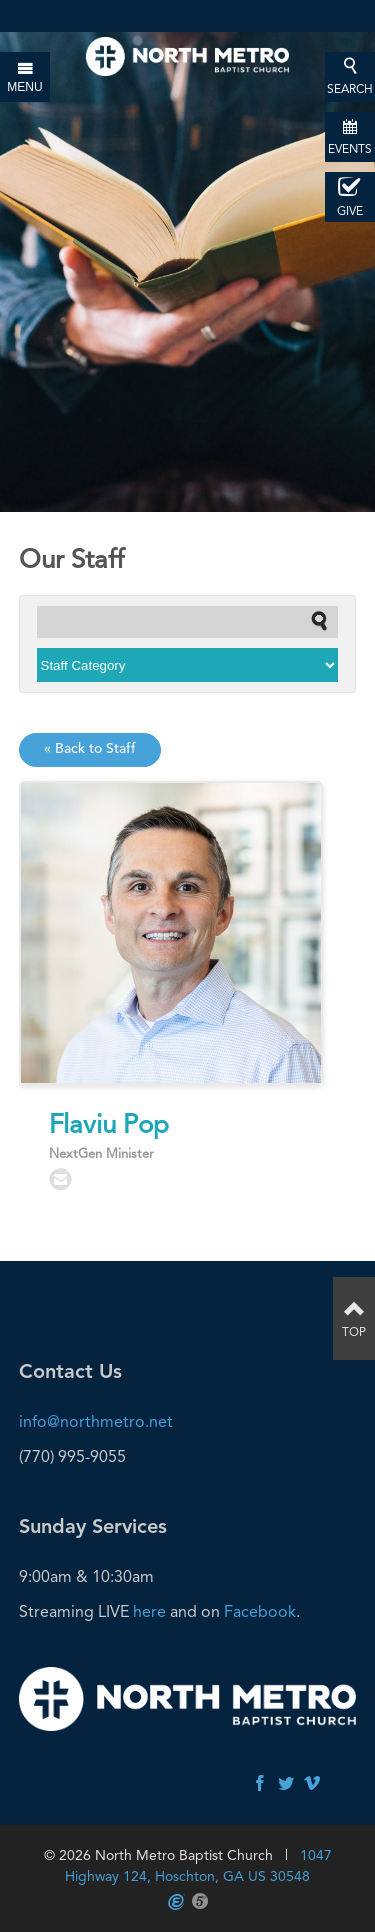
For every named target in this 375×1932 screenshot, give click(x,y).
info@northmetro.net (96, 1421)
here (149, 1611)
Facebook (260, 1611)
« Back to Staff (90, 749)
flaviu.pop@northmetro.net (60, 1179)
